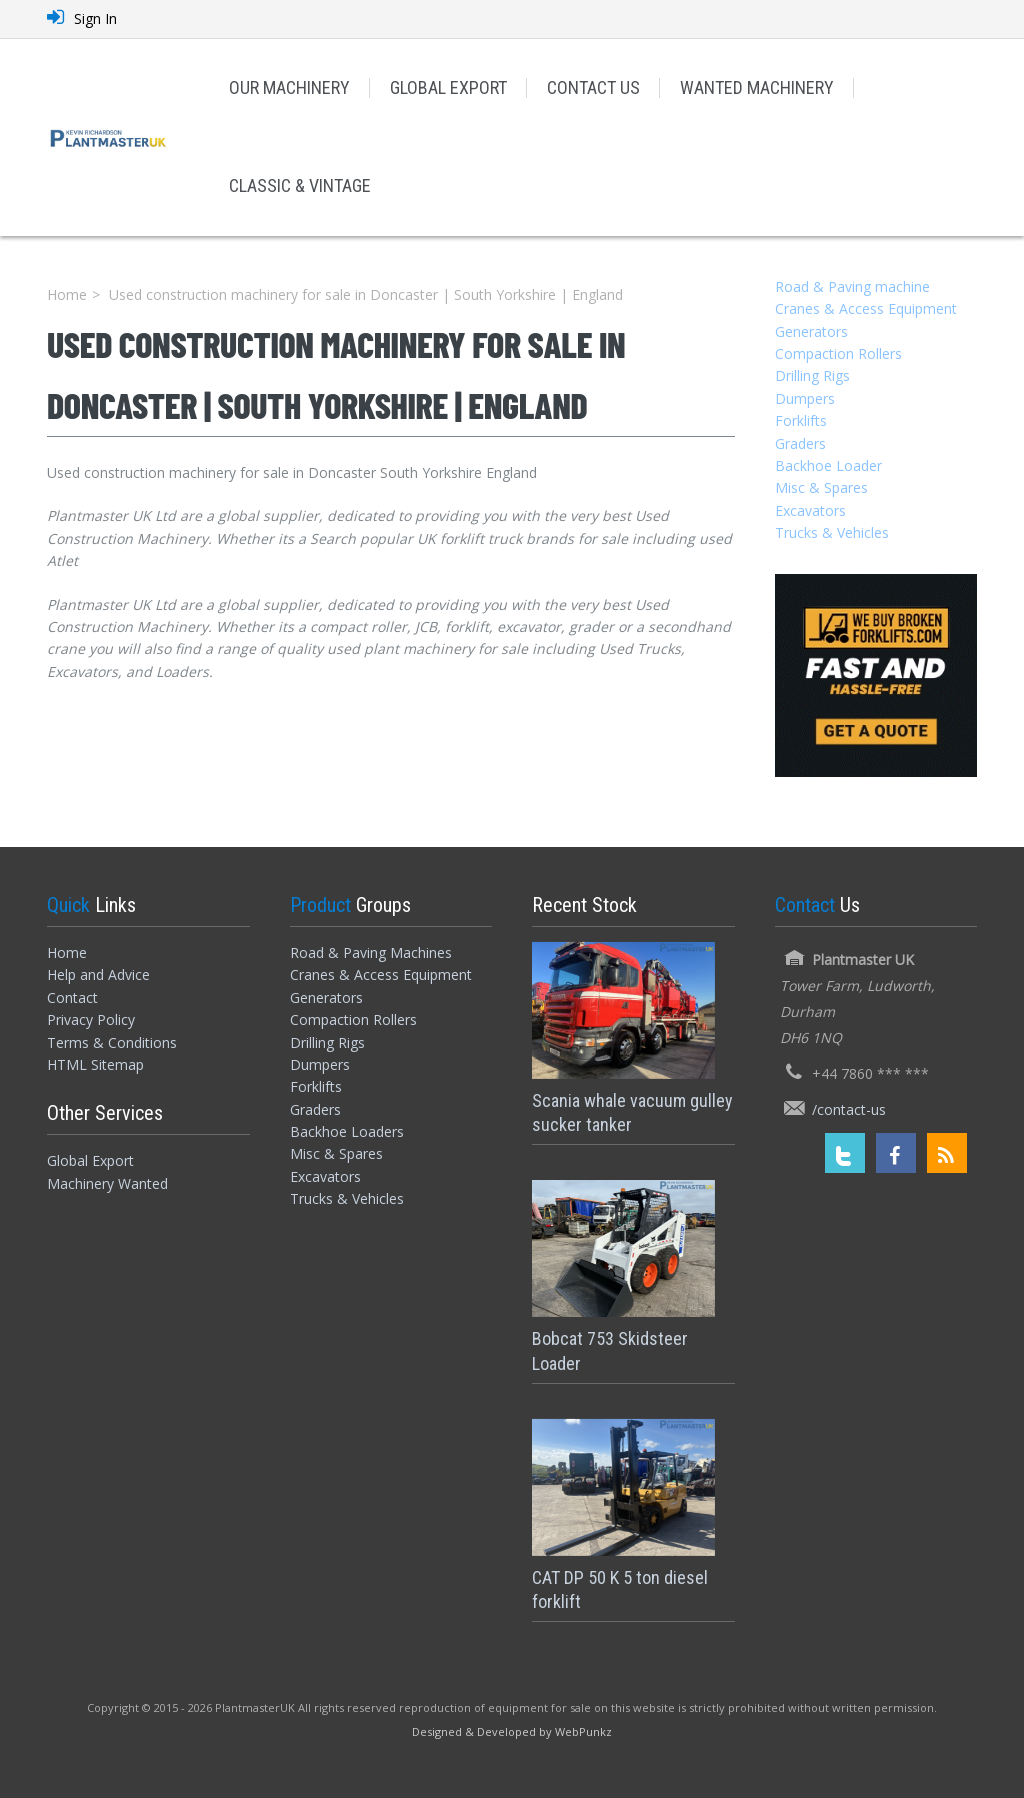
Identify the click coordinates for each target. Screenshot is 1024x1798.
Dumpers (805, 398)
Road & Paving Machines (371, 952)
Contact (72, 997)
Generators (811, 331)
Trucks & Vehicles (832, 532)
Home (67, 294)
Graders (800, 443)
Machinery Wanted (107, 1183)
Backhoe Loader (828, 465)
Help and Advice (98, 974)
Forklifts (801, 420)
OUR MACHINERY (289, 87)
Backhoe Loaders (347, 1131)
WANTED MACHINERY (757, 87)
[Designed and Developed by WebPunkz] (512, 1730)
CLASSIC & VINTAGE (300, 185)
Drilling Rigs (812, 375)
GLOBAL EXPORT (448, 87)
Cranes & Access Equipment (866, 308)
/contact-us (849, 1109)
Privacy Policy (91, 1019)
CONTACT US (593, 87)
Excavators (810, 510)
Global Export (90, 1160)
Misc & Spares (821, 487)
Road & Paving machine (852, 286)
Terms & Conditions (112, 1042)
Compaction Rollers (838, 353)
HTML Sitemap (95, 1064)
